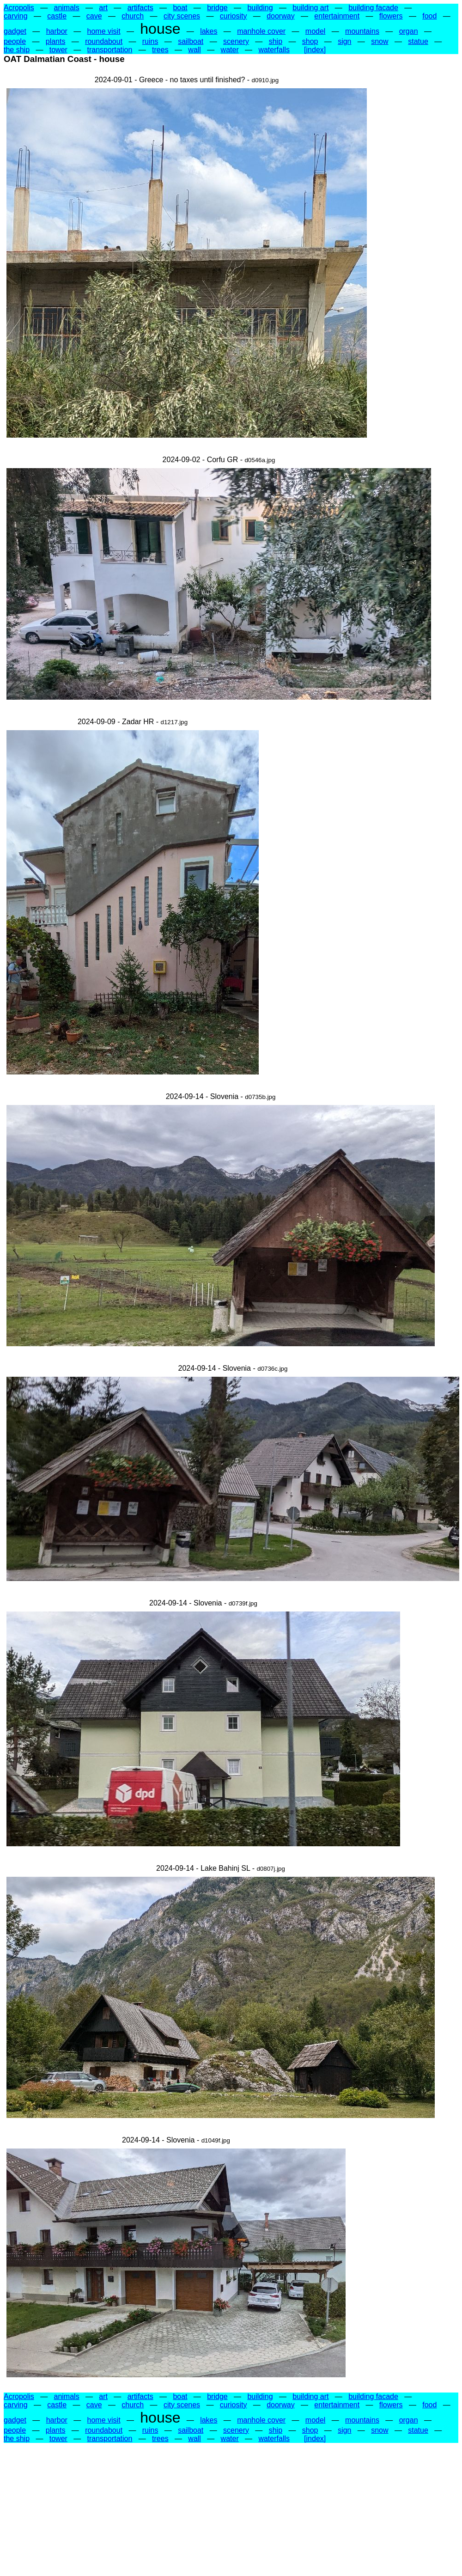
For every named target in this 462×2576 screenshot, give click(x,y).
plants (56, 41)
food (429, 16)
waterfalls (274, 50)
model (315, 31)
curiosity (233, 16)
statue (418, 41)
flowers (391, 16)
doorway (280, 16)
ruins (150, 41)
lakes (208, 31)
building (260, 8)
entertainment (336, 16)
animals (66, 8)
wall (194, 50)
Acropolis (19, 8)
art (103, 8)
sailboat (190, 41)
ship (275, 41)
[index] (315, 50)
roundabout (103, 41)
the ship (17, 50)
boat (180, 8)
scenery (236, 41)
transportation (110, 50)
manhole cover (261, 31)
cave (94, 16)
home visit (104, 31)
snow (379, 41)
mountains (362, 31)
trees (160, 50)
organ (408, 31)
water (230, 50)
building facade (373, 8)
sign (344, 41)
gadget (15, 31)
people (15, 41)
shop (310, 41)
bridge (217, 8)
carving (16, 16)
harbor (56, 31)
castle (57, 16)
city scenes (182, 16)
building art (310, 8)
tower (58, 50)
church (133, 16)
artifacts (140, 8)
